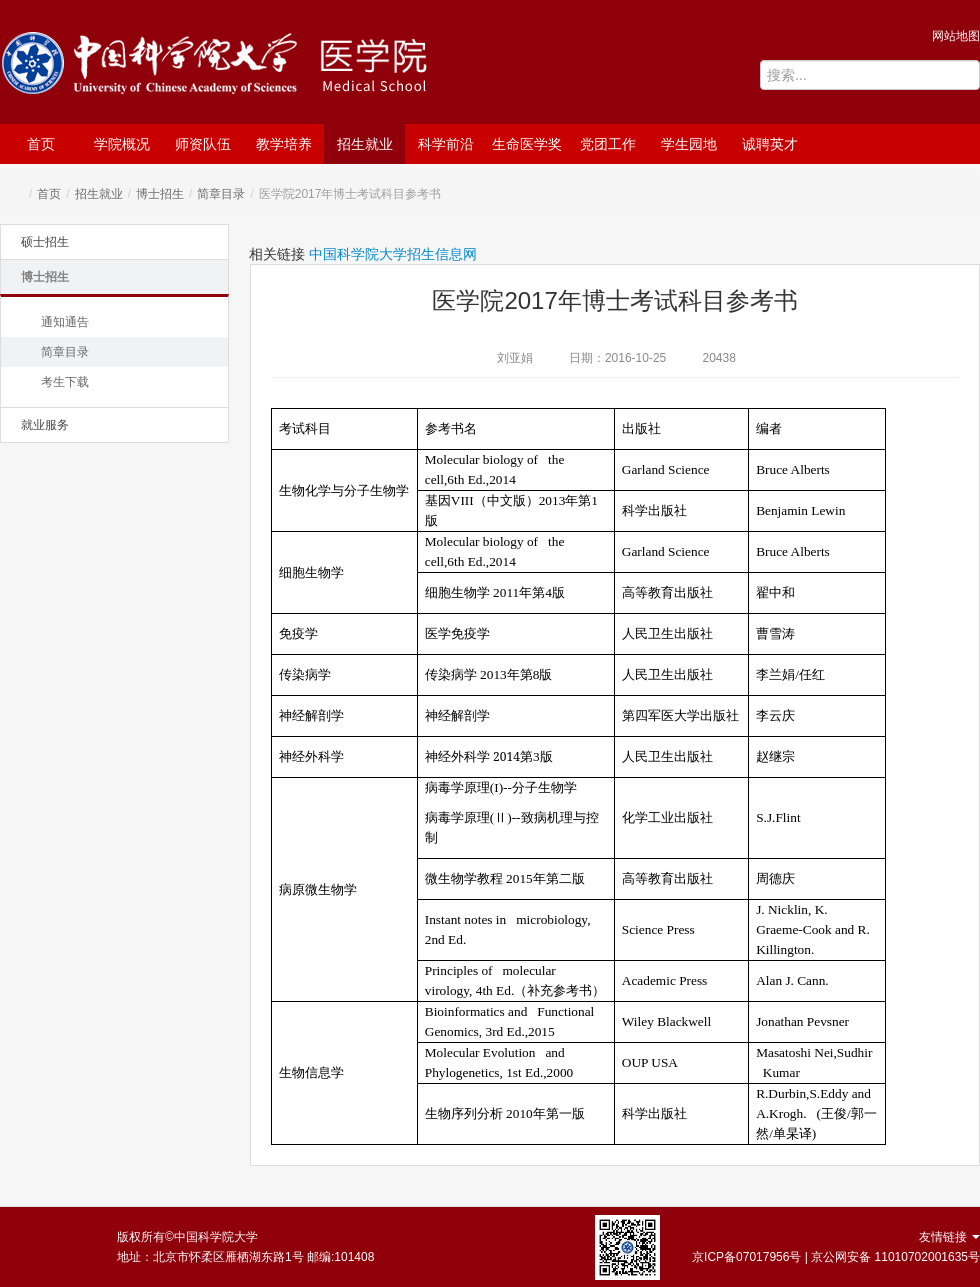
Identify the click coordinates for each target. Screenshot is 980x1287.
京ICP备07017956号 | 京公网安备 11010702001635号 (836, 1257)
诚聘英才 (770, 144)
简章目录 (221, 194)
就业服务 (45, 425)
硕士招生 (45, 242)
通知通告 (65, 322)
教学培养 (284, 144)
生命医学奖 (527, 144)
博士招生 (160, 194)
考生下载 (65, 382)
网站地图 (956, 36)
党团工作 (608, 144)
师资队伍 (203, 144)
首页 (41, 144)
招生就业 (365, 144)
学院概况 (122, 144)
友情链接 (949, 1237)
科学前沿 (446, 144)
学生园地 (689, 144)
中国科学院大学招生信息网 (393, 254)
